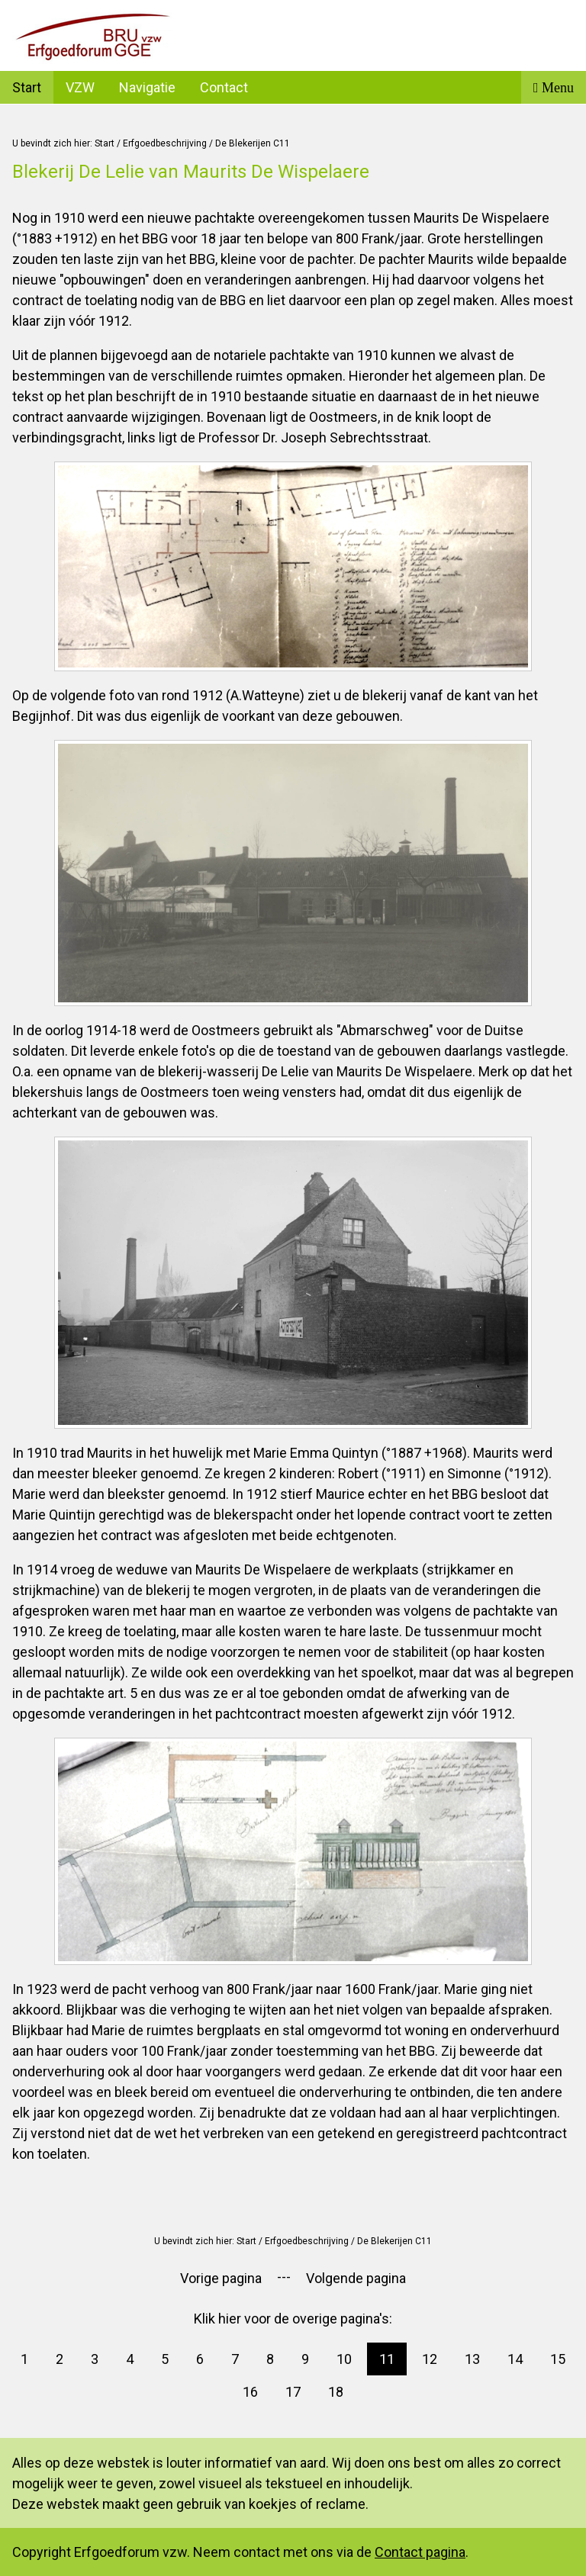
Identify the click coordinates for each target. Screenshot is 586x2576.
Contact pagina (420, 2552)
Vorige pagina (221, 2278)
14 (515, 2359)
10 (344, 2359)
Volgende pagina (356, 2278)
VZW (80, 87)
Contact (224, 87)
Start (26, 87)
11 (386, 2359)
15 (557, 2359)
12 (429, 2359)
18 (335, 2392)
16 (250, 2392)
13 (472, 2359)
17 (293, 2392)
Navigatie (147, 87)
